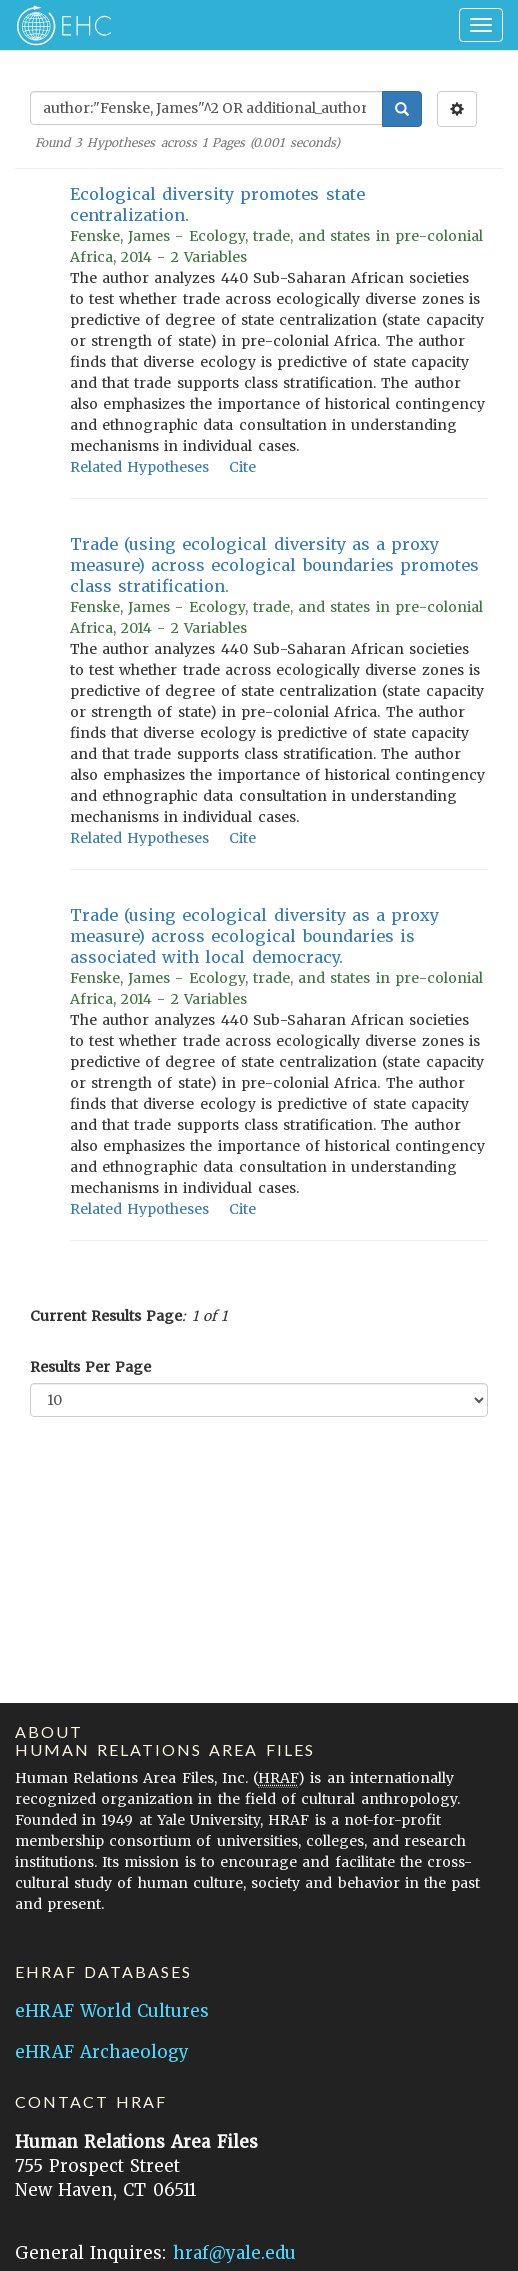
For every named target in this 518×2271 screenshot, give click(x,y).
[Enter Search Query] (206, 108)
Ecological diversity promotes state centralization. (217, 204)
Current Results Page (106, 1316)
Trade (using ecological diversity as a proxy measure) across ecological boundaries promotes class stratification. (274, 565)
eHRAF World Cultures (112, 2011)
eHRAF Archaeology (102, 2052)
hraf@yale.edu (234, 2253)
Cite (242, 467)
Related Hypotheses (139, 467)
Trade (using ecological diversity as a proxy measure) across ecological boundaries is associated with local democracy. (254, 936)
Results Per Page (90, 1367)
